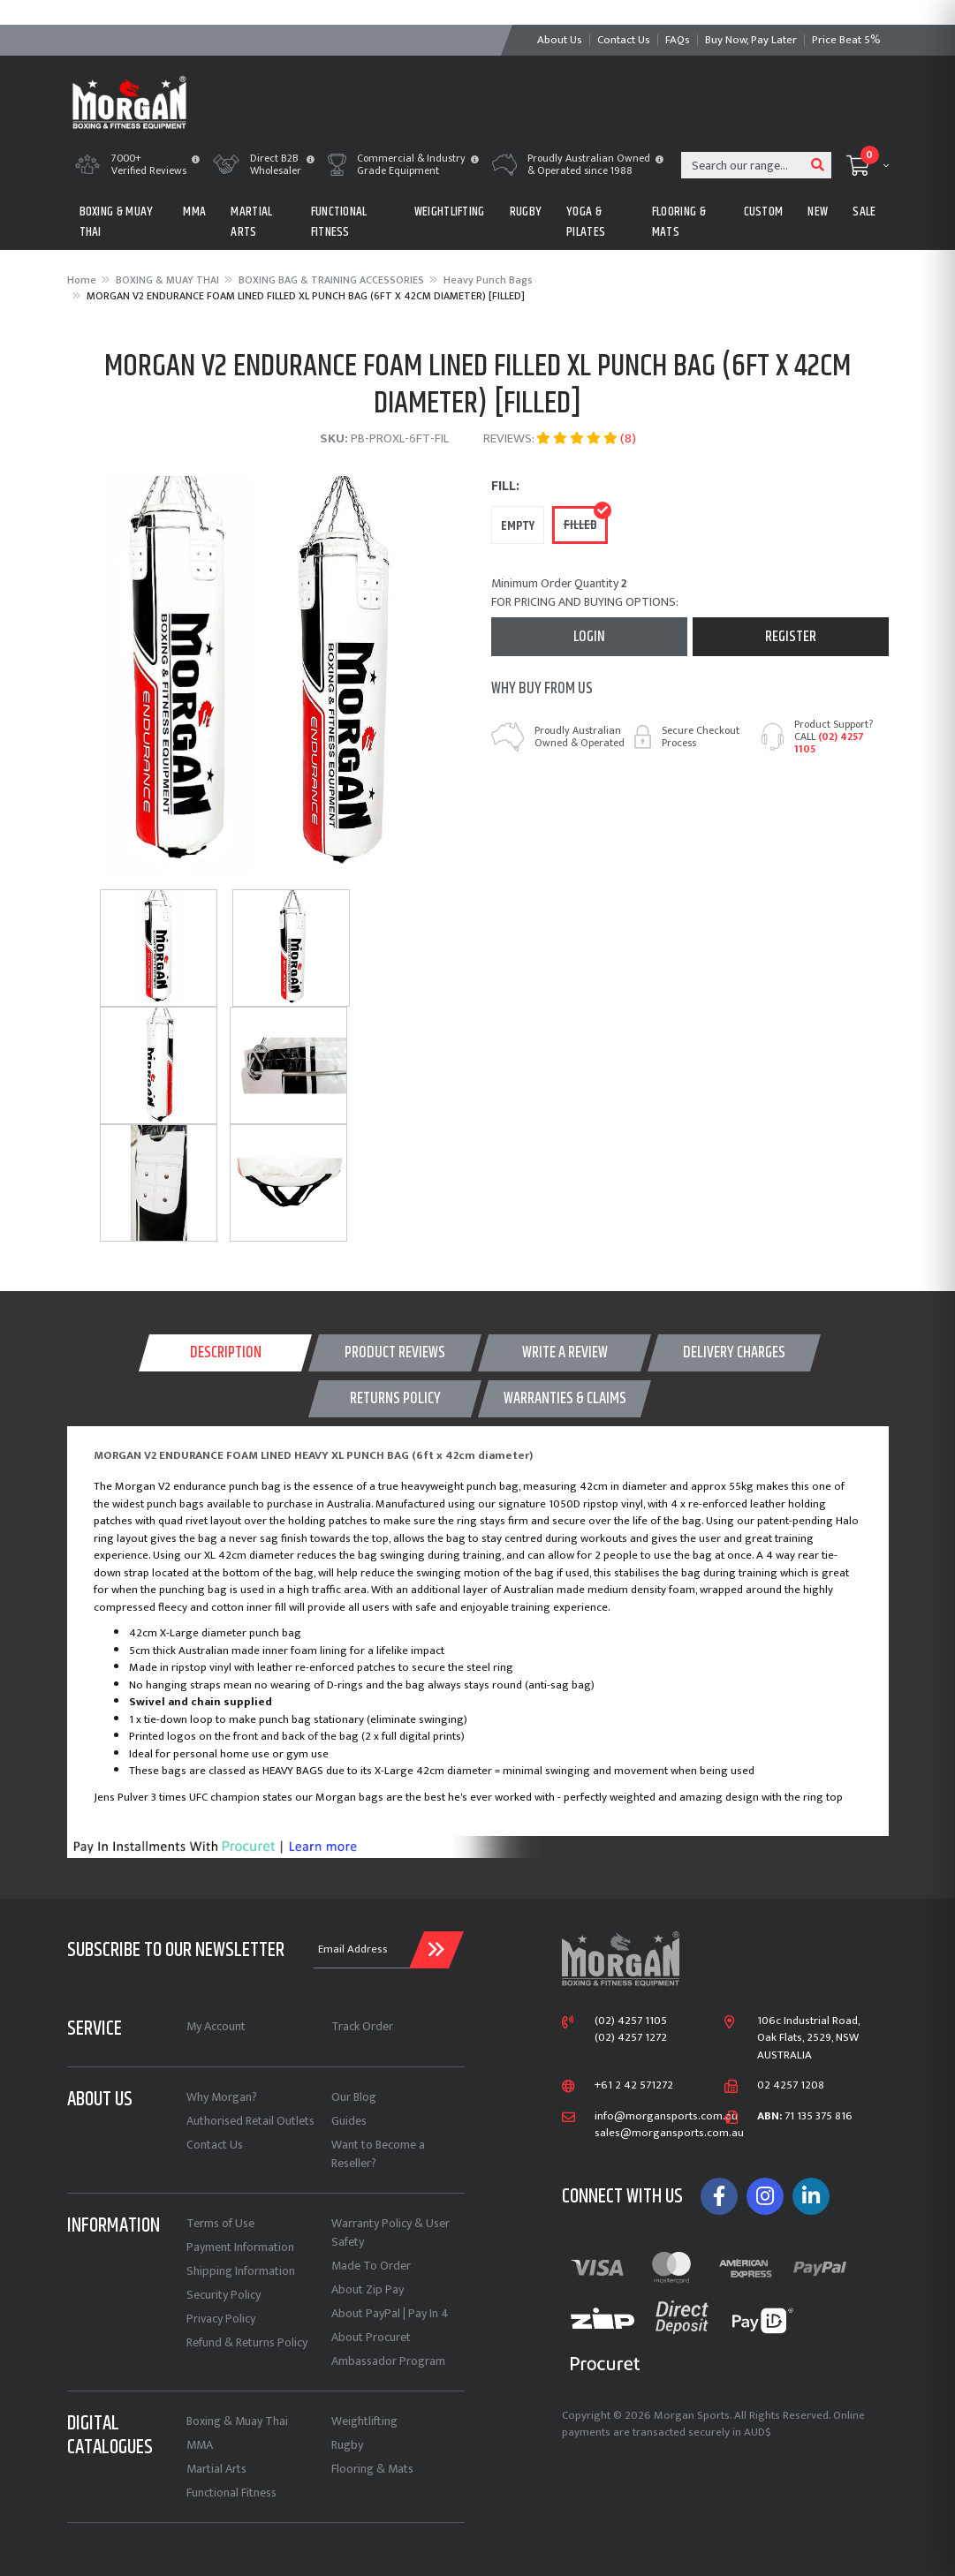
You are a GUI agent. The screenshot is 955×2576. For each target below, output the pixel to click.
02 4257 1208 (790, 2086)
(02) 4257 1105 (829, 743)
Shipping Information (240, 2271)
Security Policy (223, 2295)
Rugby (347, 2445)
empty (517, 526)
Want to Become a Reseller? (378, 2153)
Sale (864, 211)
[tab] (225, 1352)
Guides (349, 2121)
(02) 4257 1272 (631, 2038)
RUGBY (526, 211)
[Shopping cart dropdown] (867, 165)
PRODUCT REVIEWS (395, 1353)
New (817, 211)
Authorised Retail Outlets (250, 2121)
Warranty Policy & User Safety (390, 2232)
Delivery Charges (734, 1353)
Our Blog (353, 2097)
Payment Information (240, 2247)
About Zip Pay (367, 2289)
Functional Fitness (231, 2492)
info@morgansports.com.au (656, 2117)
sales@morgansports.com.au (656, 2133)
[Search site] (818, 165)
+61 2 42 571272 (634, 2086)
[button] (196, 161)
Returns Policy (395, 1398)
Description (225, 1353)
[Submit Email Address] (436, 1949)
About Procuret (371, 2337)
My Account (216, 2026)
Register (790, 636)
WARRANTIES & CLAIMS (565, 1398)
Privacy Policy (220, 2318)
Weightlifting (364, 2421)
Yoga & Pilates (585, 221)
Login (589, 636)
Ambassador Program (388, 2361)
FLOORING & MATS (679, 221)
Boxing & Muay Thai (237, 2421)
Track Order (362, 2026)
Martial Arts (216, 2469)
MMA (194, 211)
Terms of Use (220, 2223)
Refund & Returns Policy (246, 2342)
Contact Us (214, 2144)
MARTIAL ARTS (251, 221)
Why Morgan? (221, 2097)
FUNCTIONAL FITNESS (339, 221)
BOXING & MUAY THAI (117, 221)
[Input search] (743, 165)
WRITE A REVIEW (565, 1353)
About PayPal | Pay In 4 (390, 2313)
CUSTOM (764, 211)
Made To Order (371, 2265)
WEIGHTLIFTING (449, 211)
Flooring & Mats (372, 2469)
